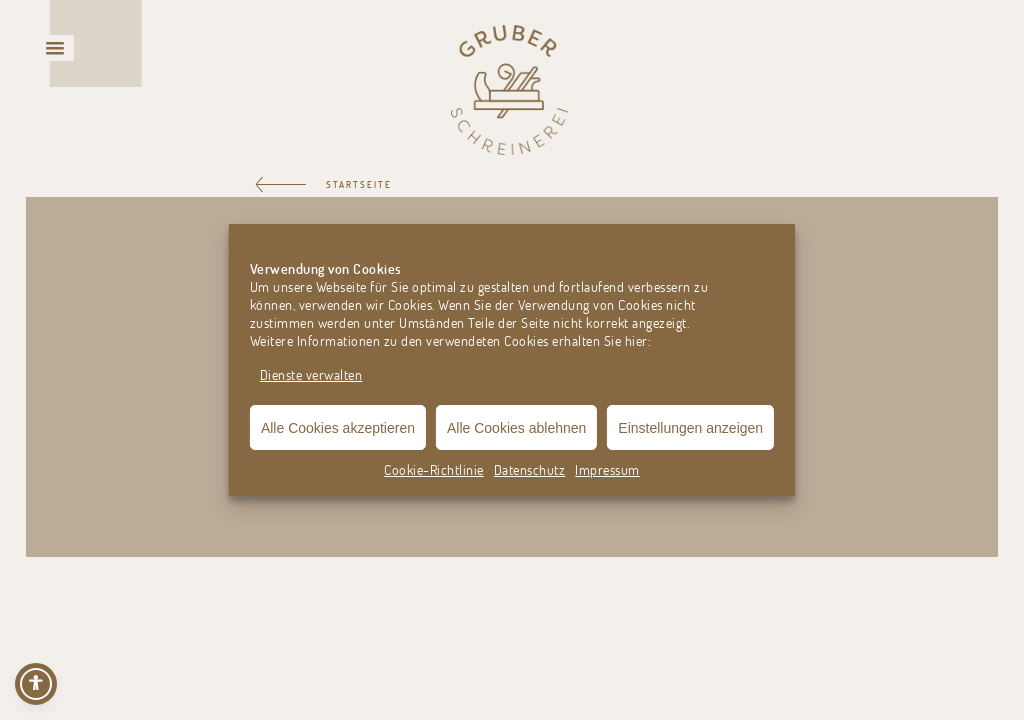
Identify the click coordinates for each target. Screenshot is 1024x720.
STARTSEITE (359, 184)
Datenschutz (530, 469)
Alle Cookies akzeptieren (338, 428)
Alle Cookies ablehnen (516, 428)
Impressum (607, 469)
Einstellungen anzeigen (690, 428)
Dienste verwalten (311, 374)
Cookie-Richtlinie (434, 469)
